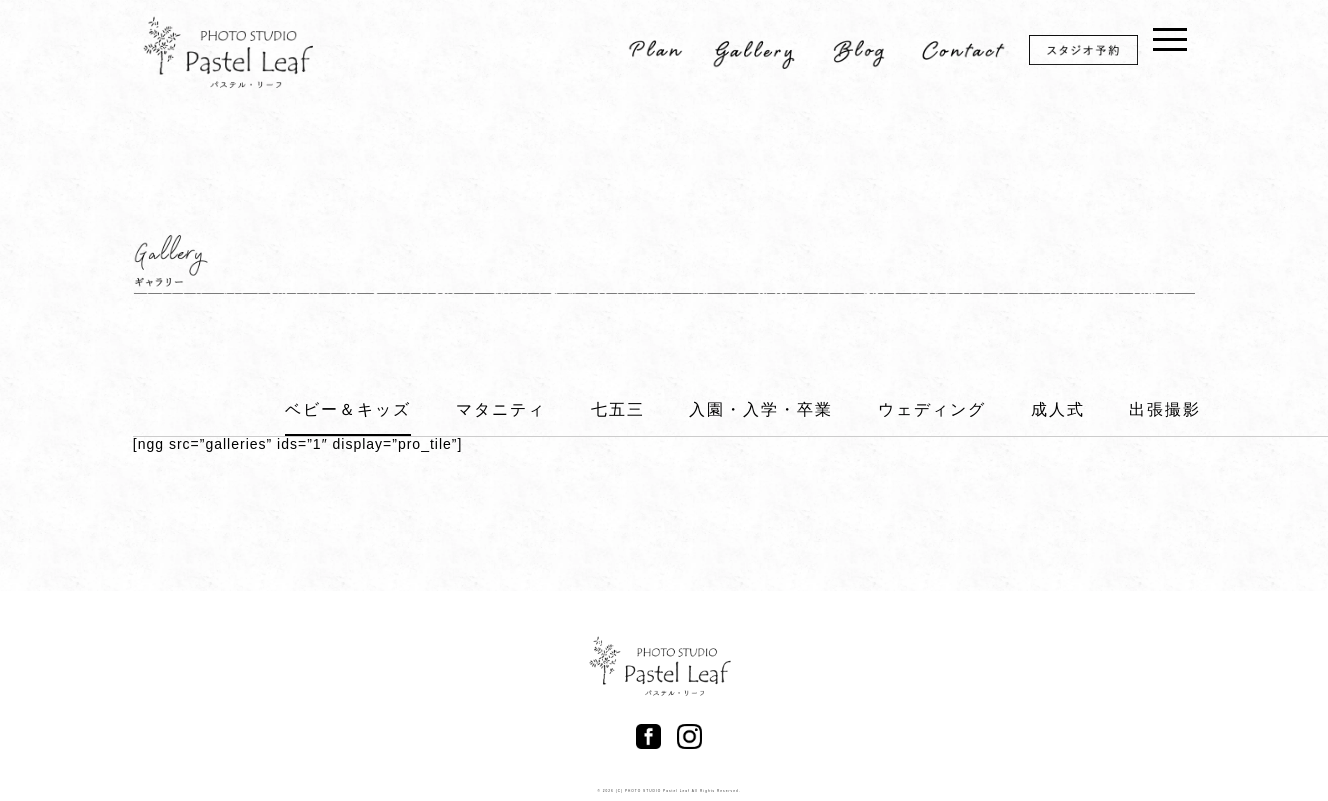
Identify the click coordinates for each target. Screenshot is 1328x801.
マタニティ (501, 409)
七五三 (618, 409)
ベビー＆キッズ (348, 409)
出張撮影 (1165, 409)
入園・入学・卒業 (761, 409)
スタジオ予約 (1097, 53)
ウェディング (932, 409)
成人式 (1058, 409)
